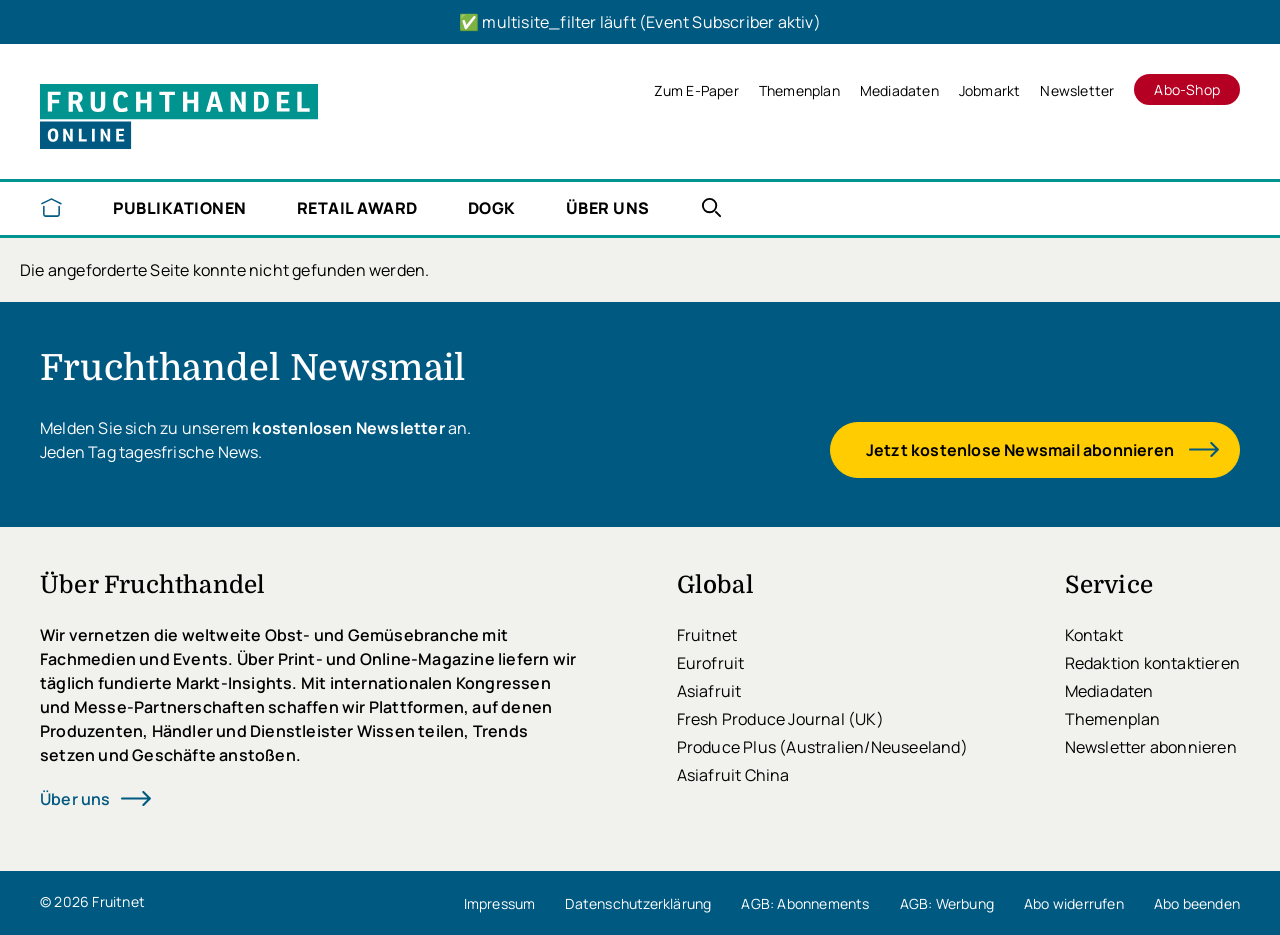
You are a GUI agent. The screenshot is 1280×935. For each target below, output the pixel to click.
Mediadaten (899, 90)
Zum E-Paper (696, 90)
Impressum (500, 903)
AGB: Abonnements (805, 903)
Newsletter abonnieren (1151, 747)
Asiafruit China (733, 775)
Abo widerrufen (1074, 903)
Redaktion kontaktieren (1152, 663)
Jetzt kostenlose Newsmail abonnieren (1020, 450)
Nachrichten (711, 207)
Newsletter (1077, 90)
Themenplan (799, 90)
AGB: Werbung (947, 903)
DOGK (492, 208)
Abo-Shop (1187, 89)
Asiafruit (709, 691)
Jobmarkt (990, 90)
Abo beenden (1197, 903)
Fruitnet (707, 635)
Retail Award (357, 208)
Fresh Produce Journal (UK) (780, 719)
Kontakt (1094, 635)
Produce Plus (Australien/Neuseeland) (822, 747)
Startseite (51, 207)
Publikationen (180, 208)
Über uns (608, 208)
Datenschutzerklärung (638, 903)
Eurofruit (711, 663)
